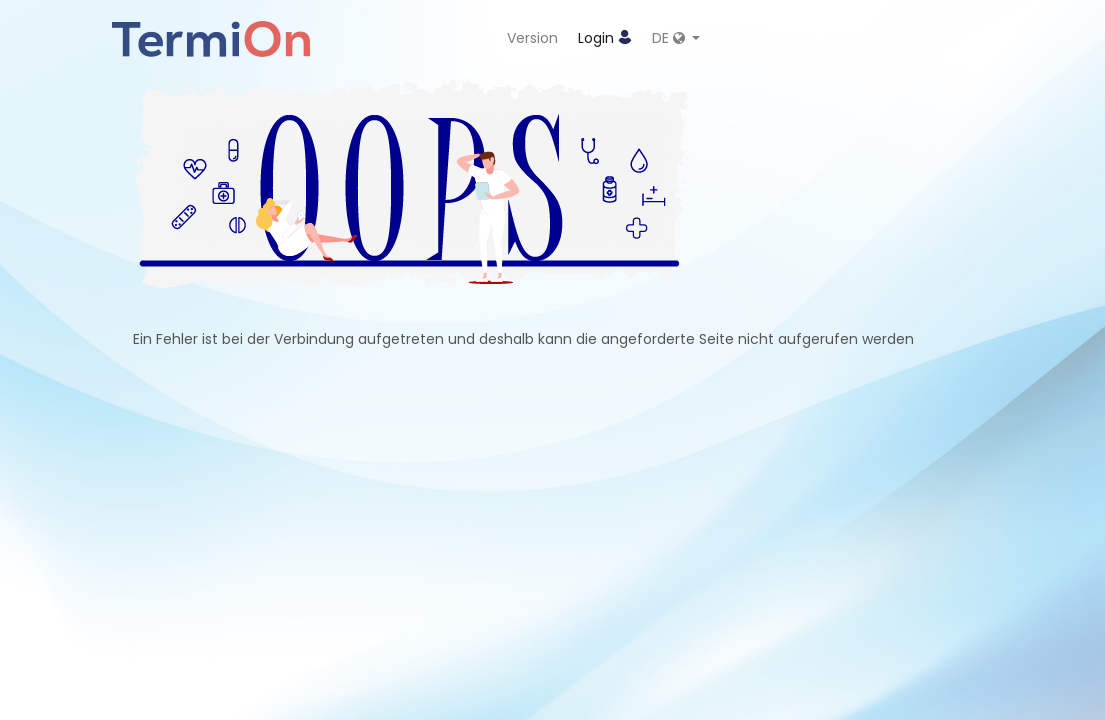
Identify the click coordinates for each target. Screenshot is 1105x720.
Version (532, 38)
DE (670, 38)
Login (605, 38)
